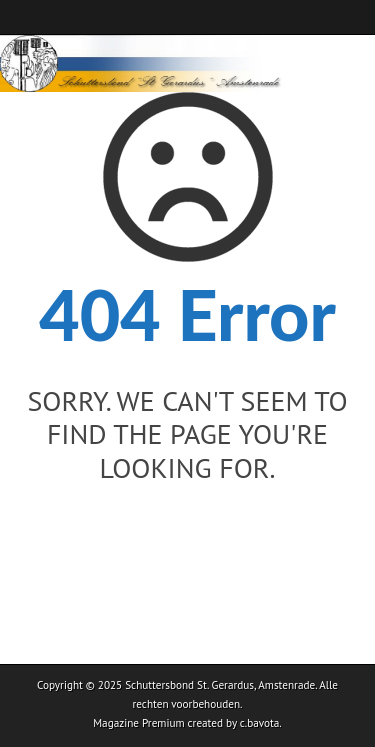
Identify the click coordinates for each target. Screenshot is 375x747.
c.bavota (260, 723)
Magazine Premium (138, 723)
